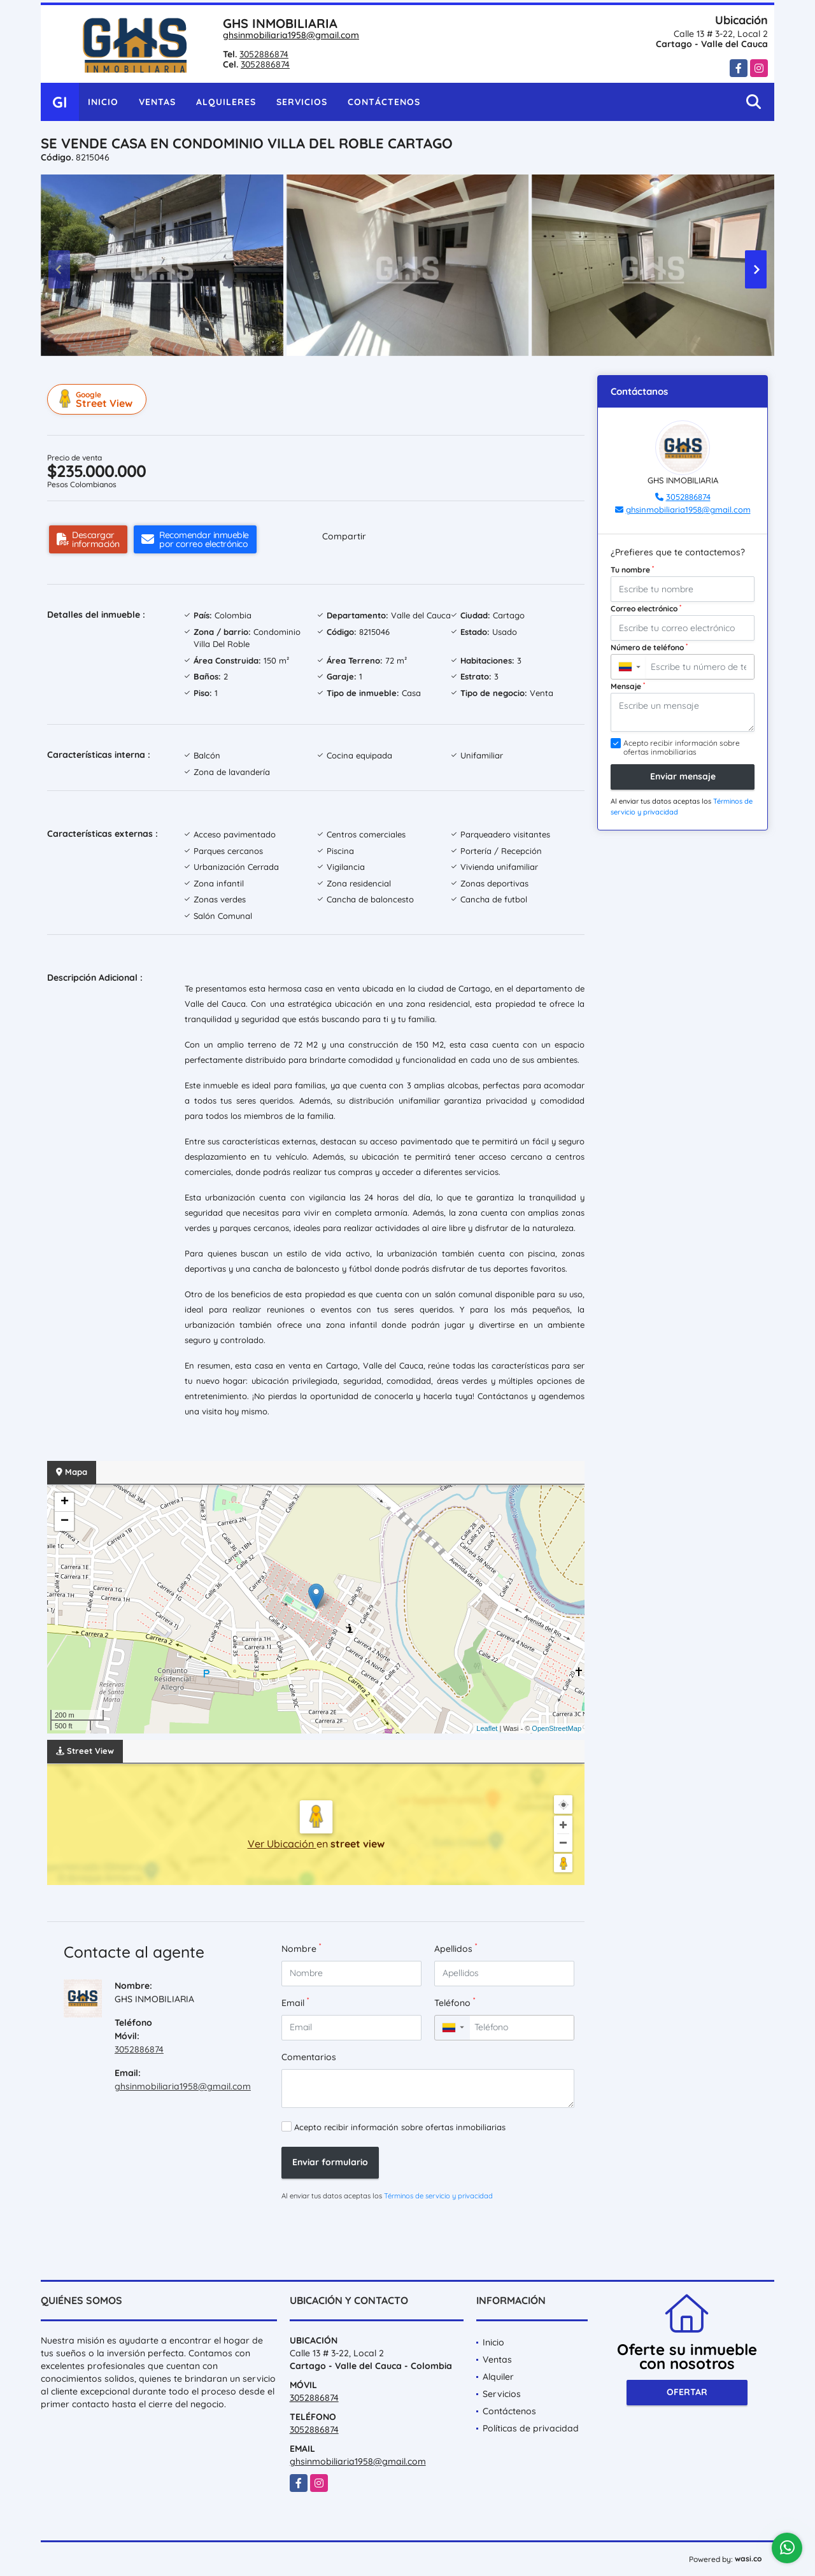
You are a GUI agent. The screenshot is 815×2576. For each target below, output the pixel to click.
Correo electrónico (646, 608)
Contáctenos (384, 102)
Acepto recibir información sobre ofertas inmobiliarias (400, 2127)
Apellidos (455, 1948)
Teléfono (454, 2002)
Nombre (301, 1948)
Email (295, 2002)
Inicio (103, 102)
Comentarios (308, 2057)
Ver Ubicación (282, 1843)
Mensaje (628, 686)
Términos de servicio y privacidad (438, 2195)
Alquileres (226, 102)
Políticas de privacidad (531, 2428)
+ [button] (64, 1502)
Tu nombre (632, 569)
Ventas (157, 102)
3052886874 (263, 54)
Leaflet (486, 1728)
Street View (98, 399)
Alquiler (498, 2376)
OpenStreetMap (556, 1728)
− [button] (64, 1521)
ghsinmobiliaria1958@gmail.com (291, 35)
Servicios (301, 102)
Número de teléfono (649, 647)
